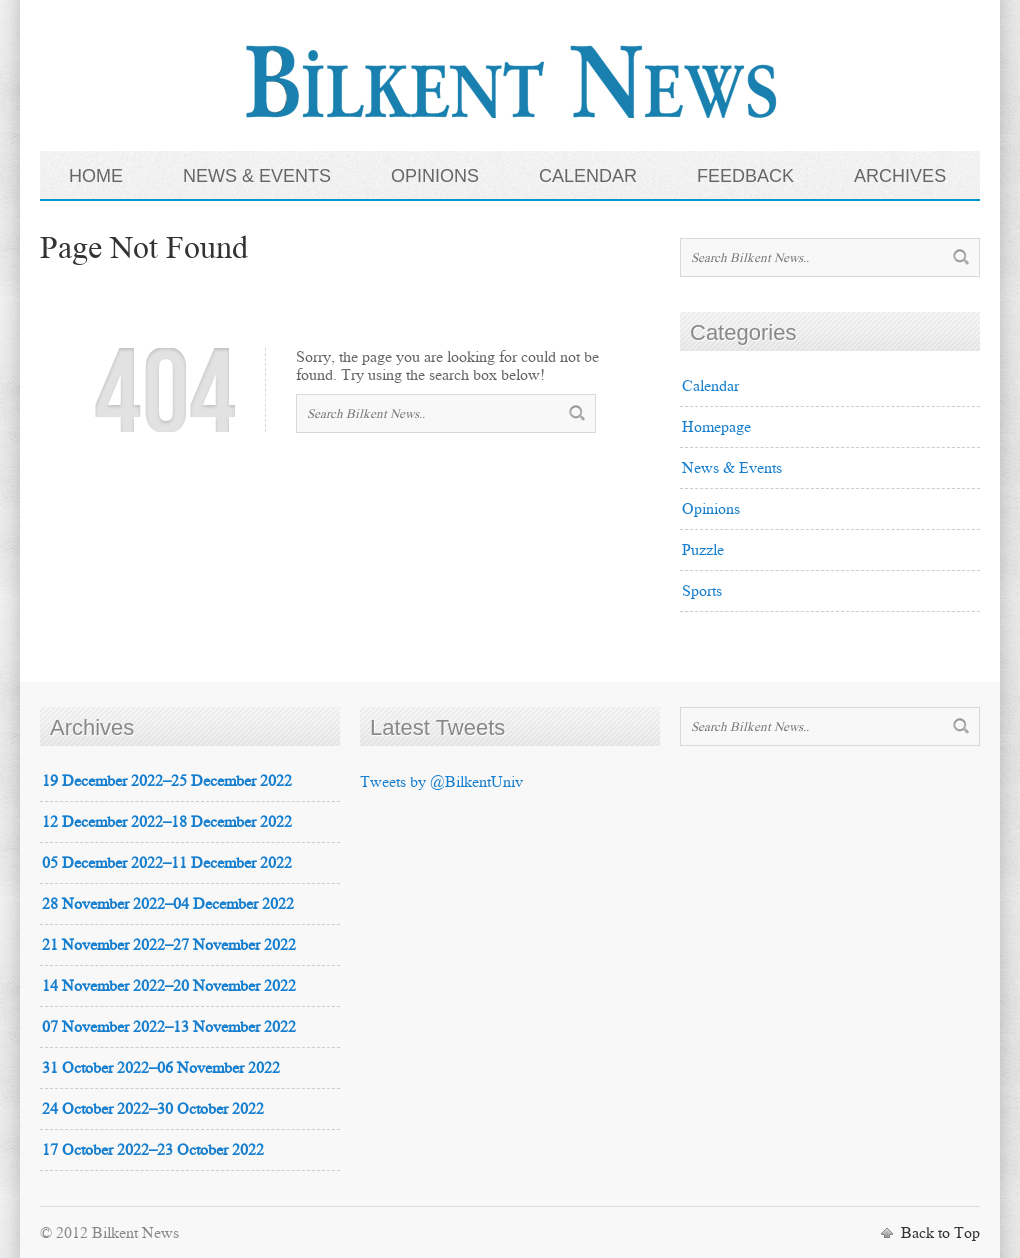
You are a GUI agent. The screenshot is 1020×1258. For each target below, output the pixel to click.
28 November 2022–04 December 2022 (168, 903)
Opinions (711, 508)
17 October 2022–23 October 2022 (153, 1149)
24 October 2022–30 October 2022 (153, 1108)
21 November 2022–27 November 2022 (169, 944)
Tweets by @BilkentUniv (441, 781)
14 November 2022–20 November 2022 (169, 985)
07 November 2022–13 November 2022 (169, 1026)
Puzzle (703, 549)
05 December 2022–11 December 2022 (167, 862)
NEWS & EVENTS (257, 176)
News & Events (732, 467)
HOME (96, 176)
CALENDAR (588, 176)
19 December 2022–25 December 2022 (167, 780)
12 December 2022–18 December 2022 (167, 821)
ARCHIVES (900, 176)
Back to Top (940, 1232)
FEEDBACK (745, 176)
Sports (702, 590)
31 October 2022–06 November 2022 (161, 1067)
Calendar (710, 385)
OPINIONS (435, 176)
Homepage (716, 426)
